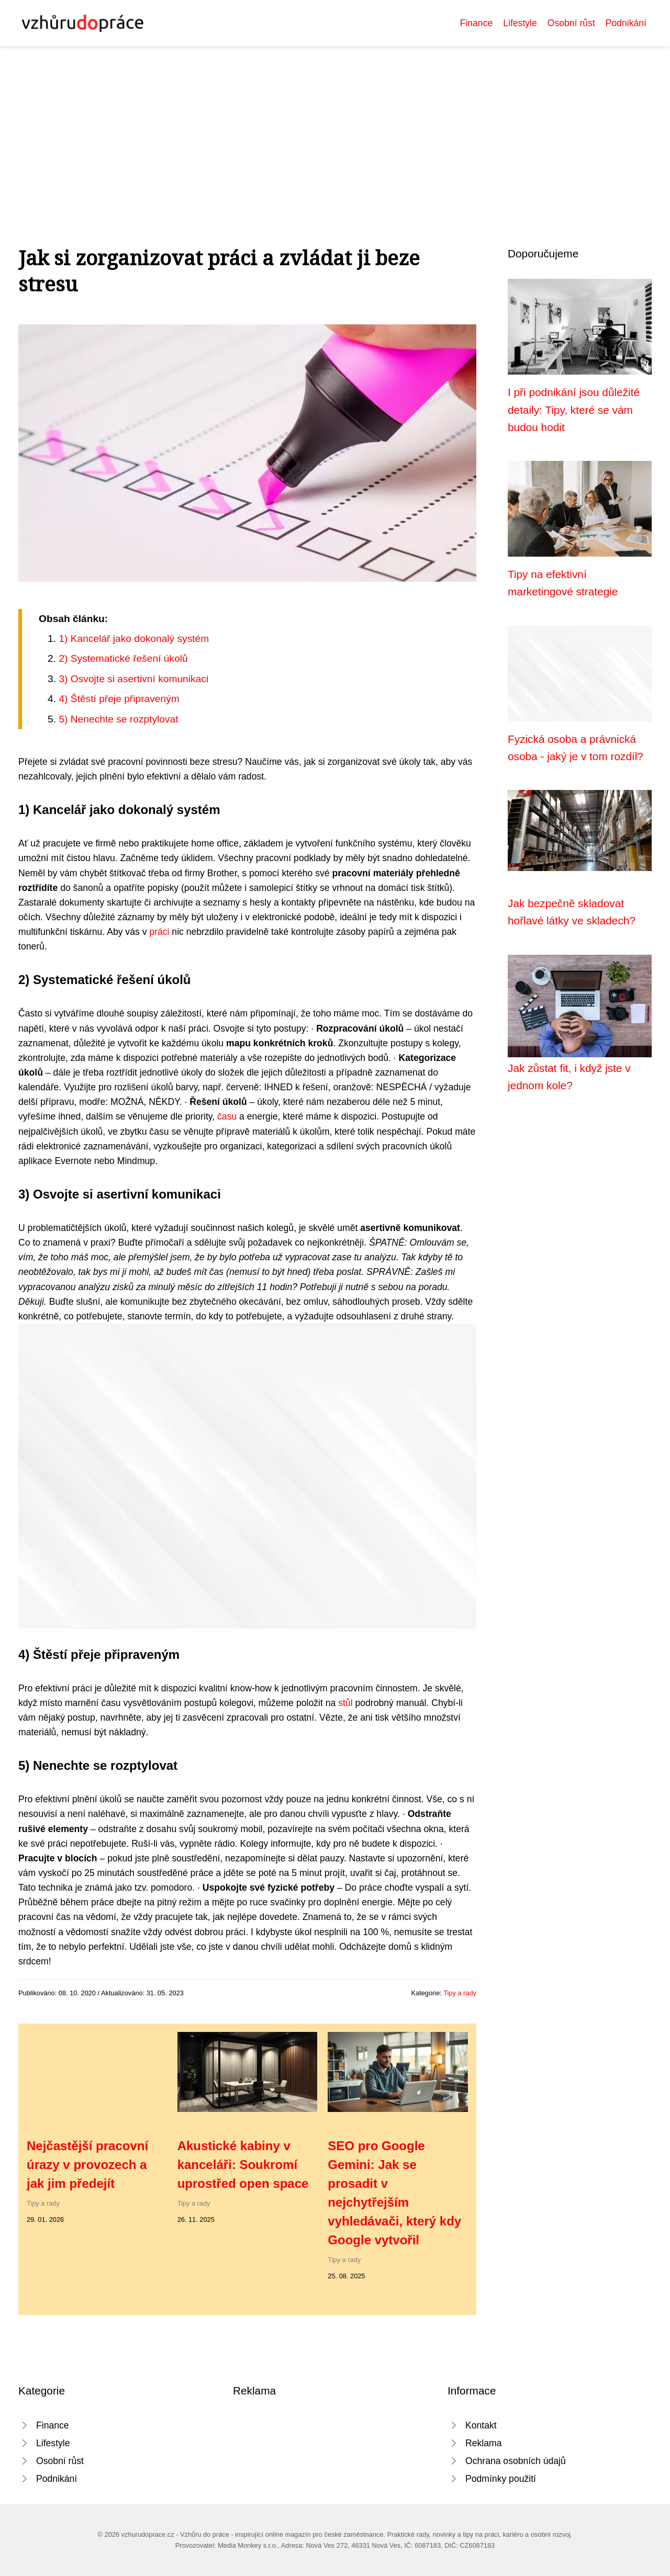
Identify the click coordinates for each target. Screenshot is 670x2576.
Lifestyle (520, 23)
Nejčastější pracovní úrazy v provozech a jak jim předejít (87, 2164)
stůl (345, 1703)
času (227, 1116)
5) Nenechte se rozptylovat (118, 719)
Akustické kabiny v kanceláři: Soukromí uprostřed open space (243, 2164)
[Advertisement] (335, 124)
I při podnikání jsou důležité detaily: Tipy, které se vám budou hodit (574, 409)
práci (159, 932)
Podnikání (626, 23)
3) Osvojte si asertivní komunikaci (133, 678)
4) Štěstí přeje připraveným (119, 698)
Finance (476, 23)
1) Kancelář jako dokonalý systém (134, 638)
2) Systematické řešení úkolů (123, 658)
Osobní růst (571, 23)
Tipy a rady (459, 1993)
